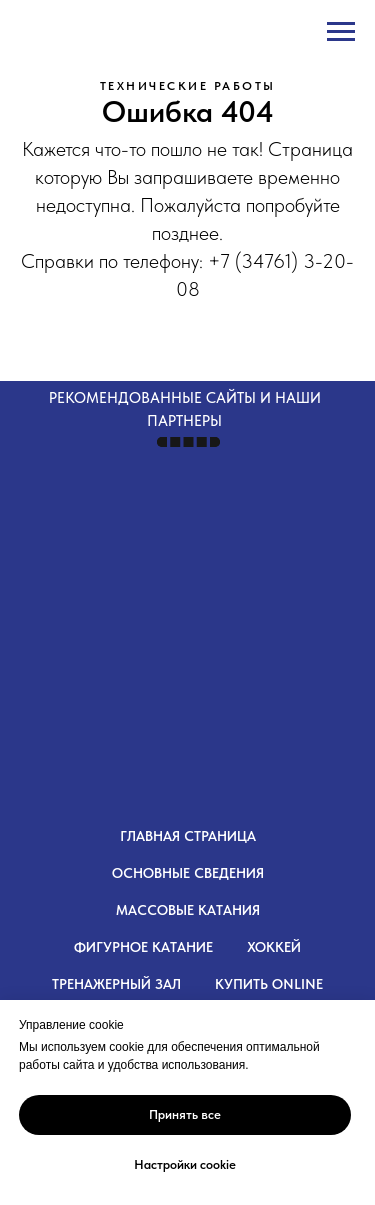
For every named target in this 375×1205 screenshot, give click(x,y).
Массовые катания (188, 910)
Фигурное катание (143, 947)
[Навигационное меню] (341, 32)
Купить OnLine (269, 984)
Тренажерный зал (116, 984)
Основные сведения (188, 873)
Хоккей (274, 947)
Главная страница (188, 836)
